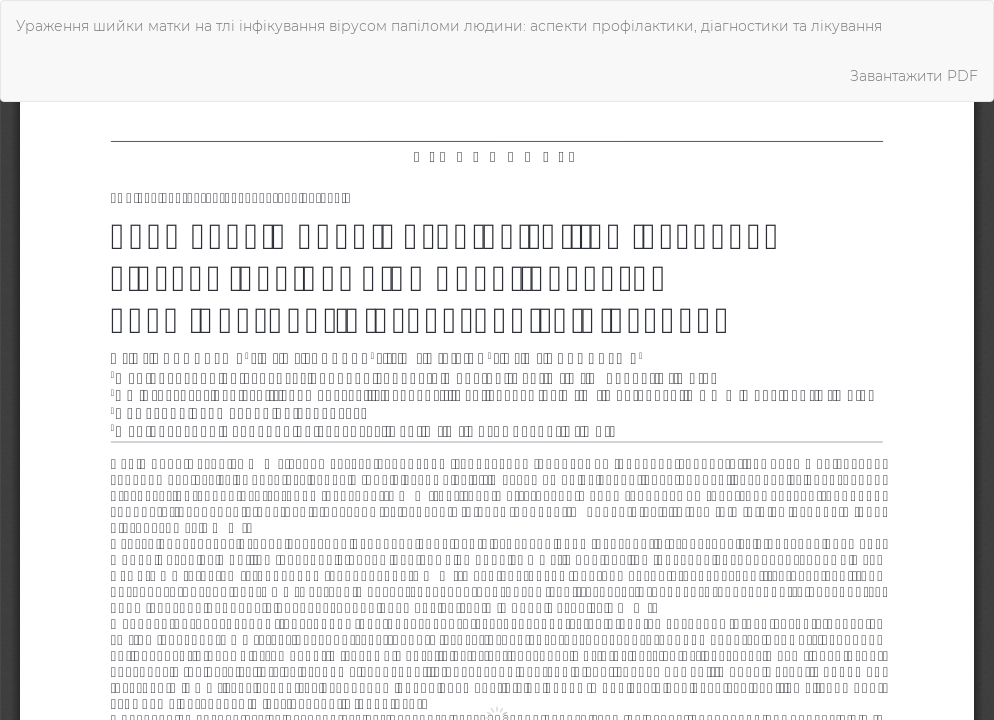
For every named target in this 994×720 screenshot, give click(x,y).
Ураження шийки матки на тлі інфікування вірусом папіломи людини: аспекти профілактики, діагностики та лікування (449, 26)
